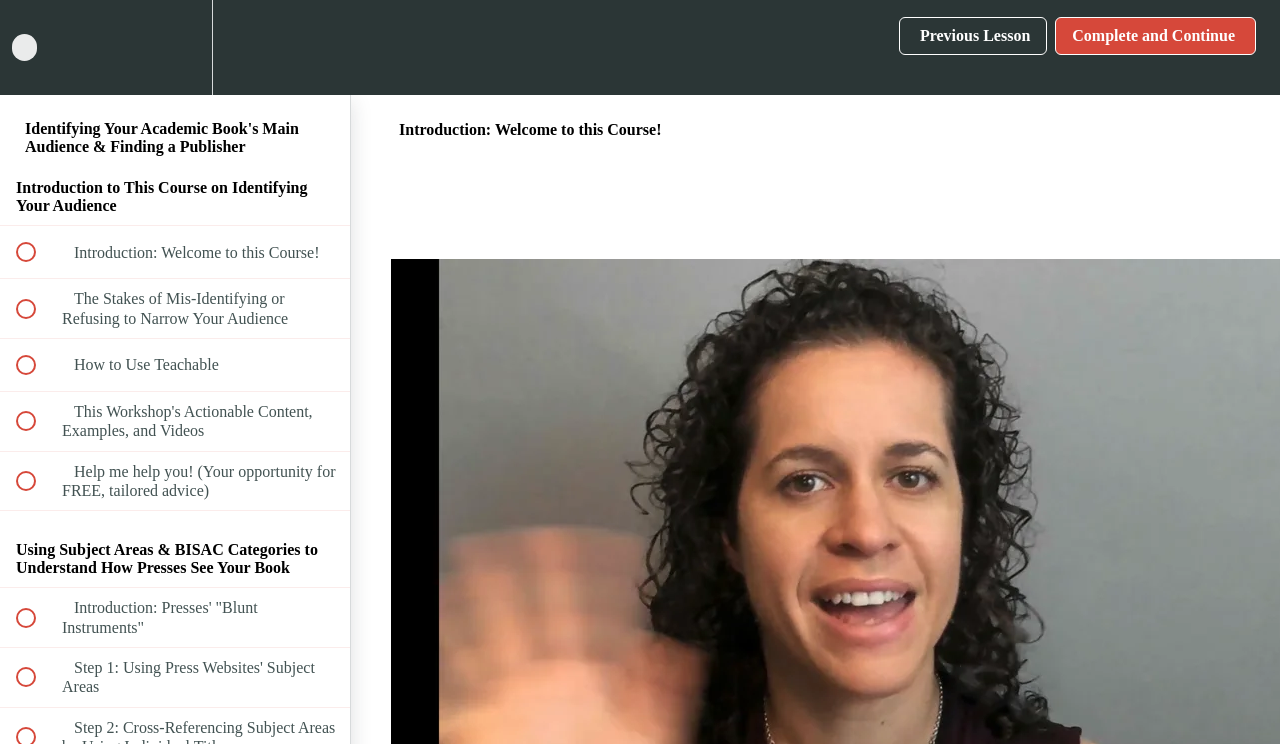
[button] (37, 47)
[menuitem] (175, 47)
